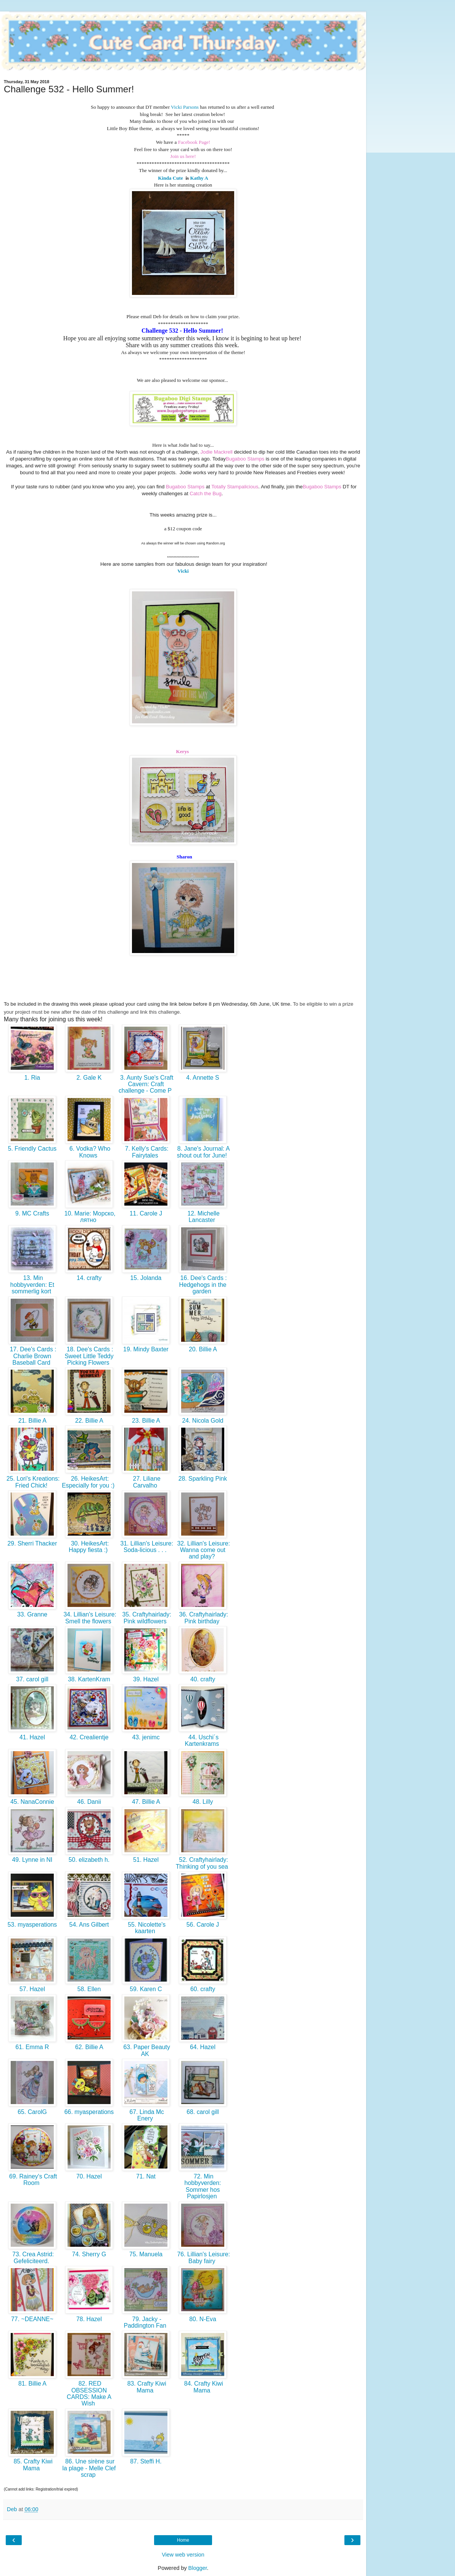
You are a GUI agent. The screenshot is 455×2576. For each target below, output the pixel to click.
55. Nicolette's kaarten (146, 1927)
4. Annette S (203, 1077)
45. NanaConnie (32, 1801)
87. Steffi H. (146, 2461)
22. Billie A (89, 1420)
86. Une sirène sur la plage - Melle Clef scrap (89, 2468)
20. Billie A (203, 1349)
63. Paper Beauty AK (146, 2050)
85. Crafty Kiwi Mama (32, 2464)
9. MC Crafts (32, 1213)
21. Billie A (32, 1420)
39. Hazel (146, 1679)
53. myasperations (32, 1924)
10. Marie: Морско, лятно (89, 1216)
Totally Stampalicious (234, 486)
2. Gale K (89, 1077)
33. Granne (32, 1614)
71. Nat (146, 2176)
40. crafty (203, 1679)
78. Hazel (89, 2319)
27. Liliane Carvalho (146, 1481)
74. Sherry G (89, 2254)
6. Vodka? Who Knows (89, 1151)
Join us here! (183, 156)
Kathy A (199, 178)
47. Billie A (146, 1801)
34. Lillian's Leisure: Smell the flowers (89, 1617)
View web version (183, 2555)
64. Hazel (202, 2047)
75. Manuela (146, 2254)
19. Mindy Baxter (146, 1349)
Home (183, 2540)
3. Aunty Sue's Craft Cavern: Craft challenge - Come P (146, 1084)
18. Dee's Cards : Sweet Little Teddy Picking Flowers (88, 1356)
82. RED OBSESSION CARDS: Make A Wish (89, 2393)
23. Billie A (146, 1420)
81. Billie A (32, 2383)
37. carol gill (32, 1679)
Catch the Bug (206, 493)
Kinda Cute (170, 178)
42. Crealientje (89, 1737)
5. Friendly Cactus (32, 1148)
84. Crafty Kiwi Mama (202, 2386)
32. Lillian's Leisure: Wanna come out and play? (202, 1550)
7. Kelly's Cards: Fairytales (145, 1151)
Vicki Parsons (184, 107)
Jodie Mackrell (216, 452)
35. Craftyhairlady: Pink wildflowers (146, 1617)
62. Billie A (89, 2047)
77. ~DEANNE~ (32, 2319)
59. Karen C (146, 1989)
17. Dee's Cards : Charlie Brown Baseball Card (32, 1356)
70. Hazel (89, 2176)
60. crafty (203, 1989)
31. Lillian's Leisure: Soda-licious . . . (146, 1546)
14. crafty (89, 1278)
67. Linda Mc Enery (146, 2115)
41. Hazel (32, 1737)
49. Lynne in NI (32, 1859)
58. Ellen (89, 1989)
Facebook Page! (194, 142)
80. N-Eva (203, 2319)
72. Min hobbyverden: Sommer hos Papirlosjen (203, 2186)
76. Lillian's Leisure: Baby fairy (202, 2257)
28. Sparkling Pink (202, 1478)
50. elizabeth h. (89, 1859)
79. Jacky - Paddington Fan (146, 2322)
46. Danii (89, 1801)
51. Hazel (146, 1859)
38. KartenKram (89, 1679)
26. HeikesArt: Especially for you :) (89, 1481)
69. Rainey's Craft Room (32, 2179)
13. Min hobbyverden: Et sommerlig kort (32, 1284)
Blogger (197, 2568)
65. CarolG (32, 2112)
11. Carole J (146, 1213)
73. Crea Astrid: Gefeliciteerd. (32, 2257)
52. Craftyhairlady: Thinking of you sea (203, 1862)
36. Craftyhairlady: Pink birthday (202, 1617)
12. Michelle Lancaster (203, 1216)
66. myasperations (89, 2112)
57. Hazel (32, 1989)
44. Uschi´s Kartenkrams (202, 1740)
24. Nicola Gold (202, 1420)
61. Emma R (32, 2047)
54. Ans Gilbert (89, 1924)
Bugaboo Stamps (245, 459)
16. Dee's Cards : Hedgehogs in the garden (202, 1284)
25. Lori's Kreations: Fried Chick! (32, 1481)
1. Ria (32, 1077)
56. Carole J (202, 1924)
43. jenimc (145, 1737)
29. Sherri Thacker (32, 1543)
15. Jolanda (146, 1278)
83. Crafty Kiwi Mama (145, 2386)
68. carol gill (202, 2112)
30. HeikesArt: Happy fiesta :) (89, 1546)
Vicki (183, 571)
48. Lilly (202, 1801)
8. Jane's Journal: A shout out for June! (202, 1151)
